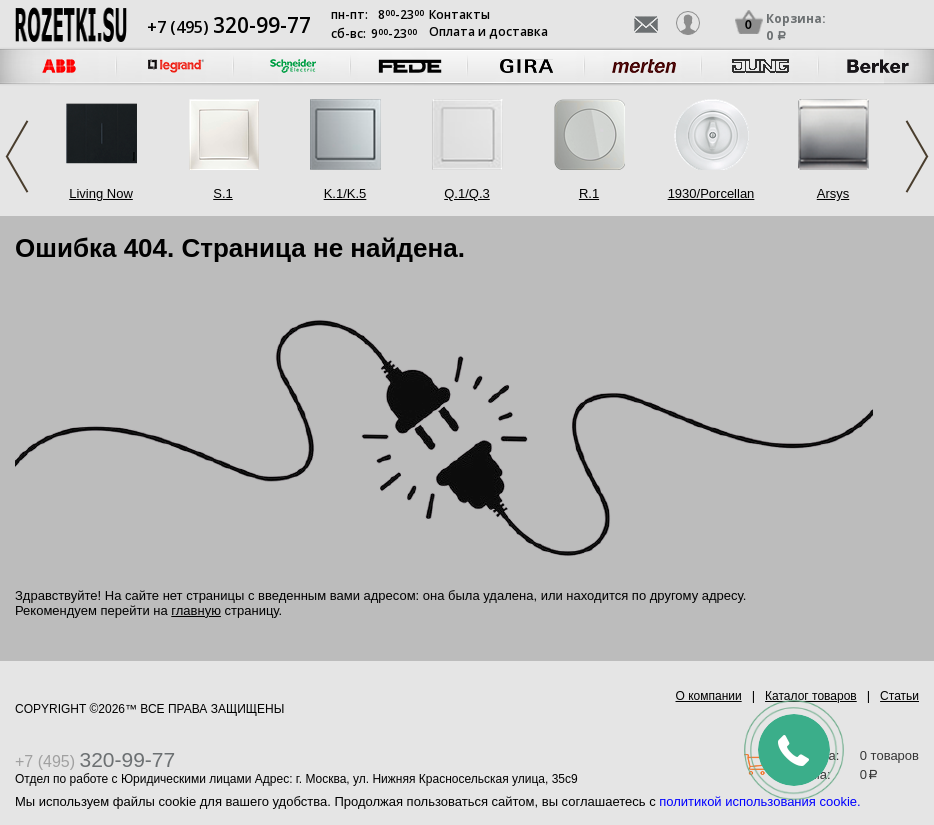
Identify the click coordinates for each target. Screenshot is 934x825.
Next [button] (917, 156)
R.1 (589, 193)
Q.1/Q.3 (467, 193)
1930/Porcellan (711, 193)
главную (196, 610)
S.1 (223, 193)
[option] (175, 66)
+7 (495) (229, 27)
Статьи (899, 696)
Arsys (833, 193)
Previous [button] (17, 156)
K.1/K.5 (345, 193)
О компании (709, 696)
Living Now (101, 193)
